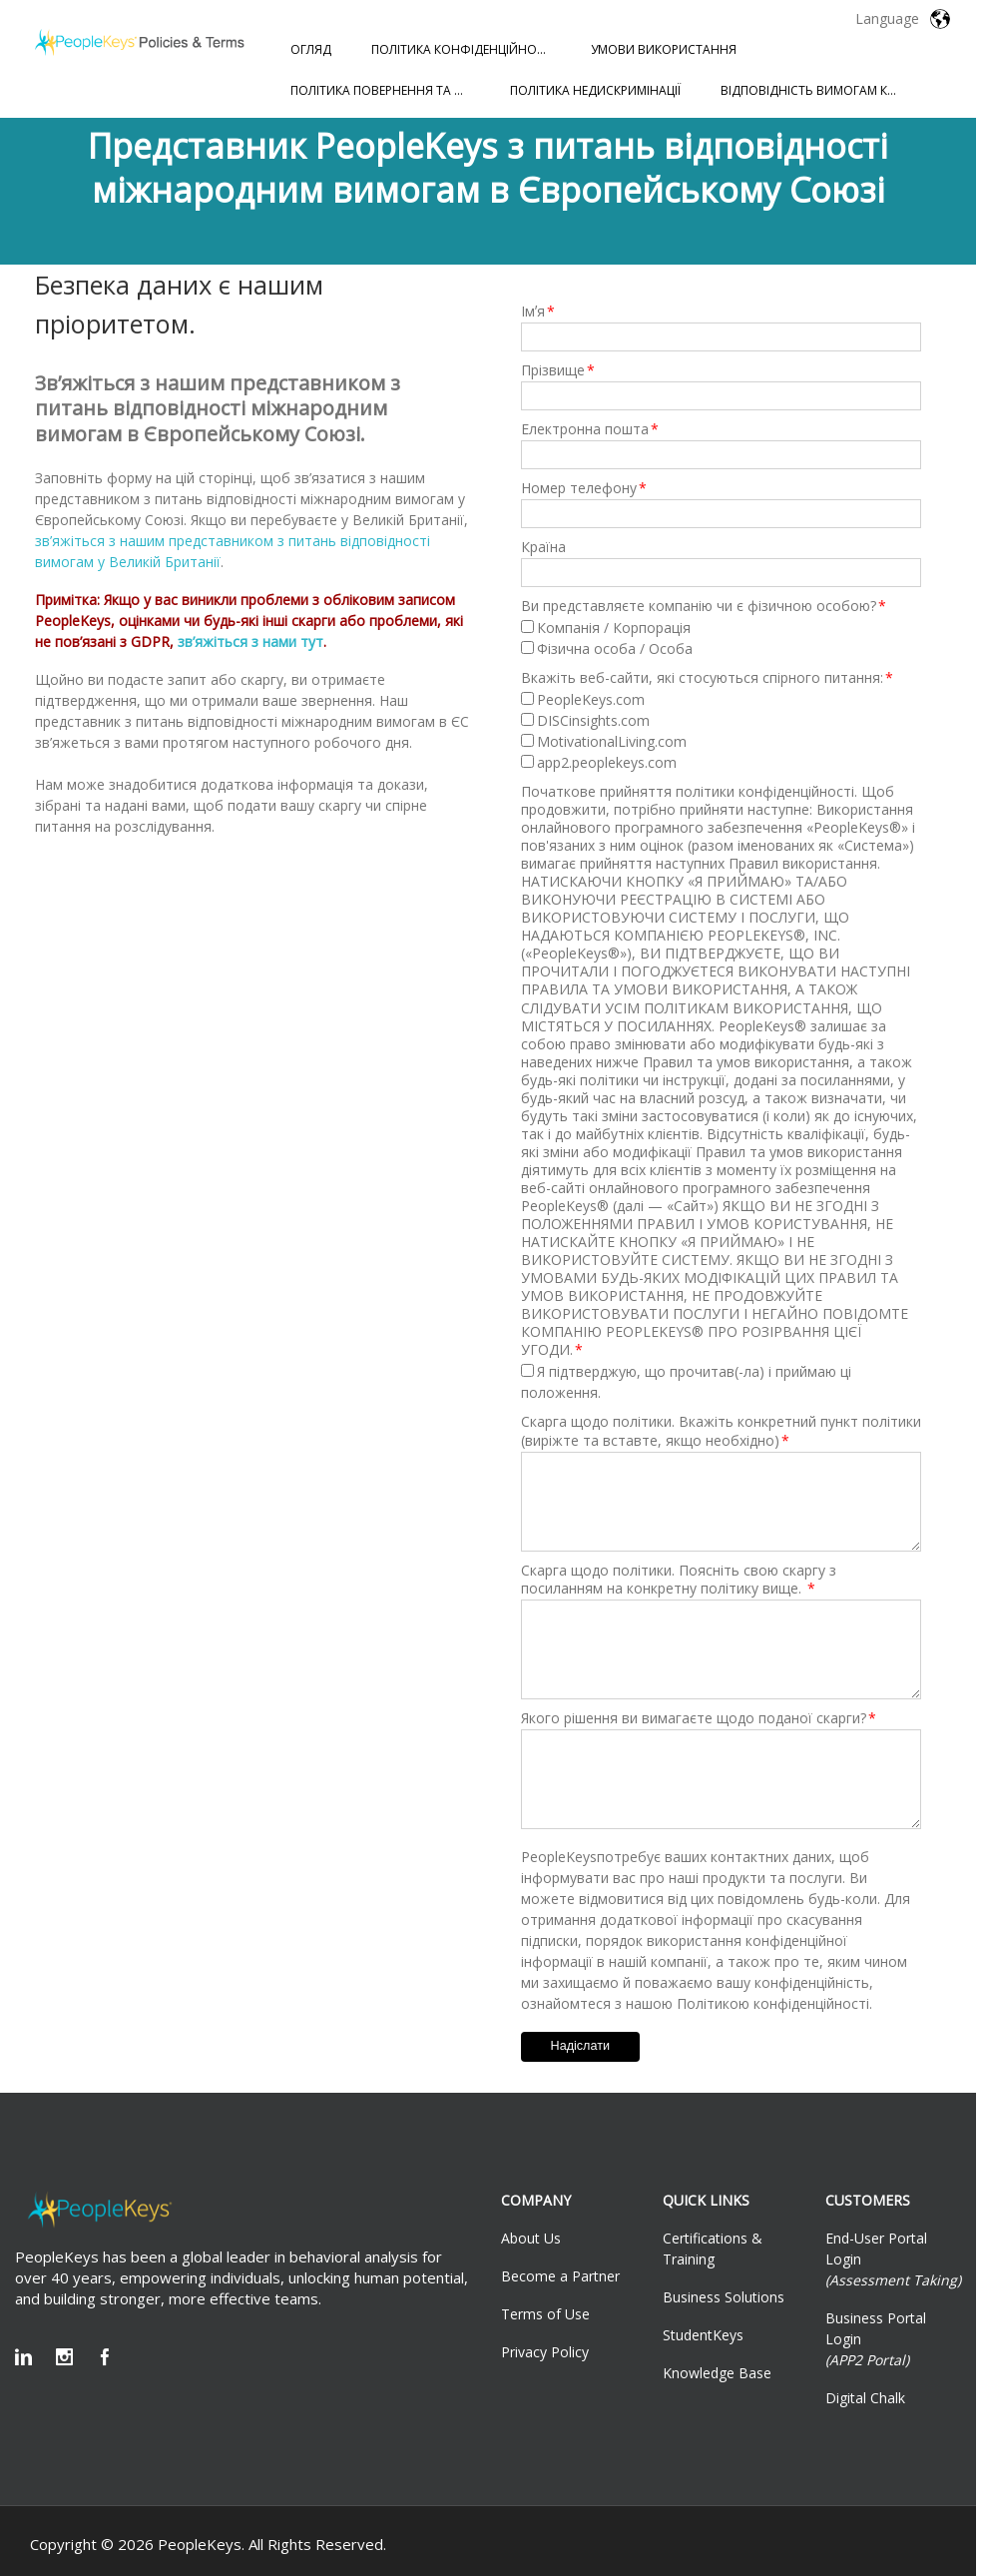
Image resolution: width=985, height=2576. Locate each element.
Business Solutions (723, 2296)
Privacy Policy (545, 2351)
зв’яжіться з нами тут (250, 641)
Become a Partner (560, 2275)
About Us (531, 2238)
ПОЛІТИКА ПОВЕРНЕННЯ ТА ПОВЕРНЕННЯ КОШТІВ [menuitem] (390, 90)
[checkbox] (721, 638)
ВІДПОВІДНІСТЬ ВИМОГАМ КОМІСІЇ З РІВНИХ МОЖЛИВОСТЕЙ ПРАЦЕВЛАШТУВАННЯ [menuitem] (820, 90)
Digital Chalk (865, 2397)
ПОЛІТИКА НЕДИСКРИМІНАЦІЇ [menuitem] (595, 90)
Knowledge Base (717, 2372)
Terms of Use (545, 2313)
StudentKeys (703, 2334)
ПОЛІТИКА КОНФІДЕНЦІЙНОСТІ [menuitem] (463, 49)
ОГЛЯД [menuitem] (310, 49)
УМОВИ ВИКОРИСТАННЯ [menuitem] (664, 49)
